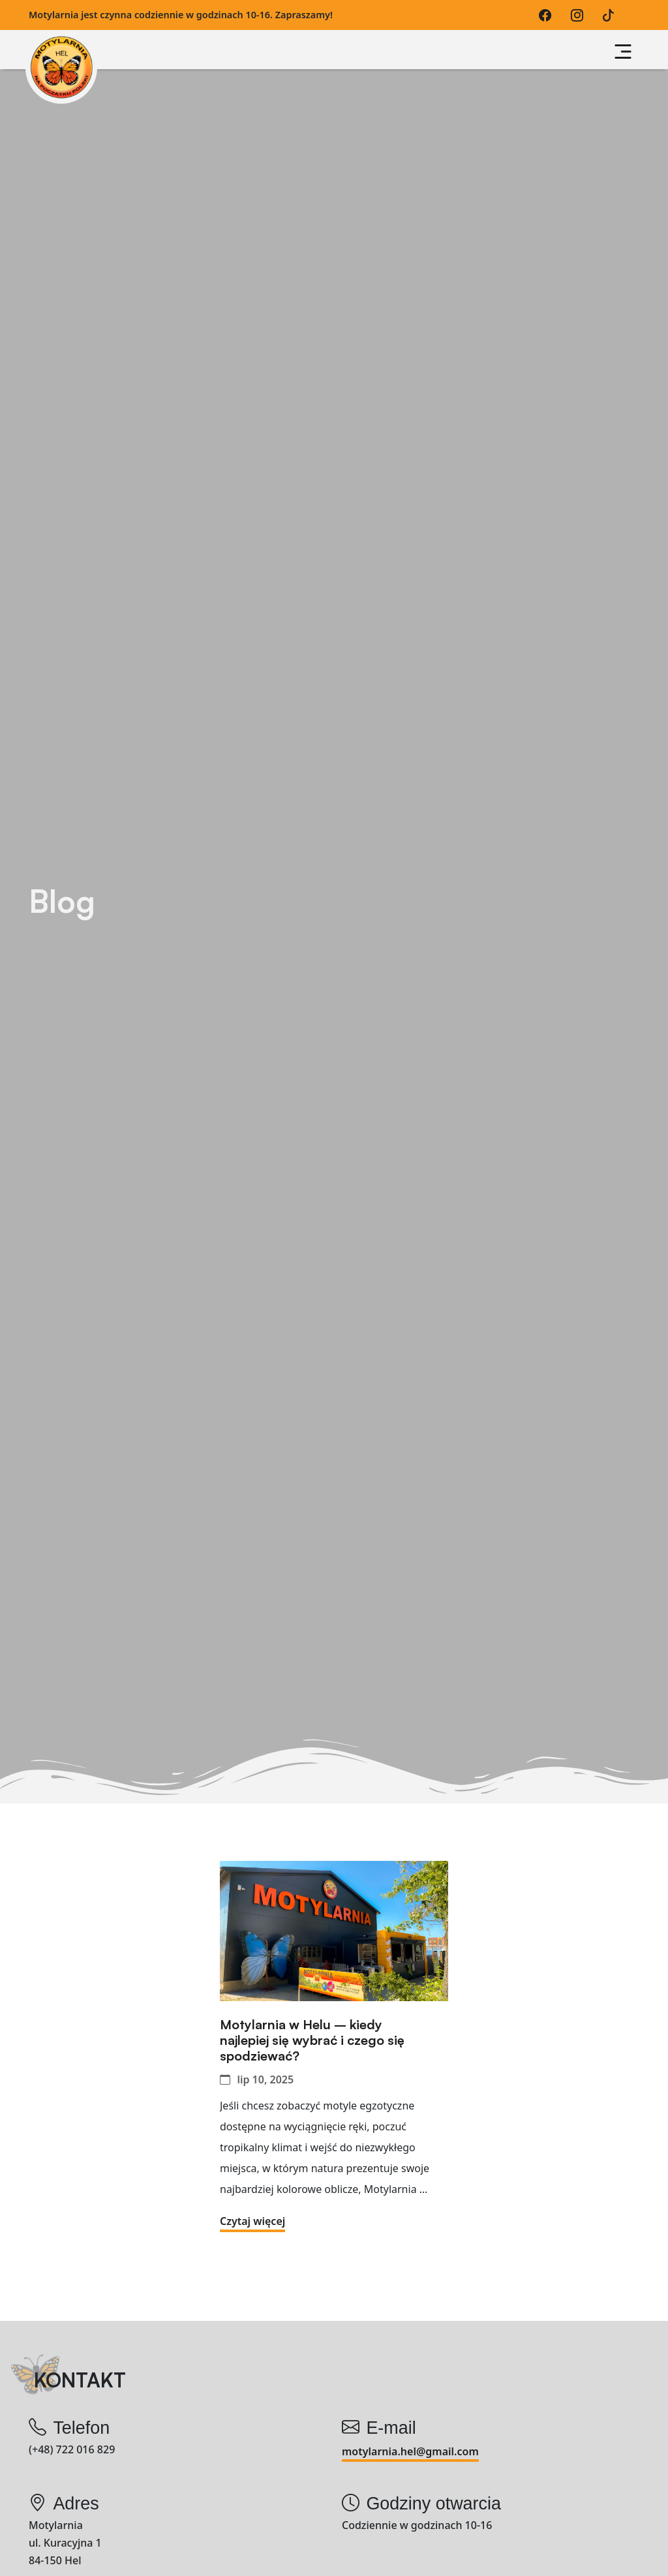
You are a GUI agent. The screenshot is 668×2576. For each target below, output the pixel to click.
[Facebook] (548, 15)
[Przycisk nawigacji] (623, 51)
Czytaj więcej (252, 2221)
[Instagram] (580, 15)
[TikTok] (611, 15)
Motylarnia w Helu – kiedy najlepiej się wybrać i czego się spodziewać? (312, 2040)
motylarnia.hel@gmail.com (410, 2451)
